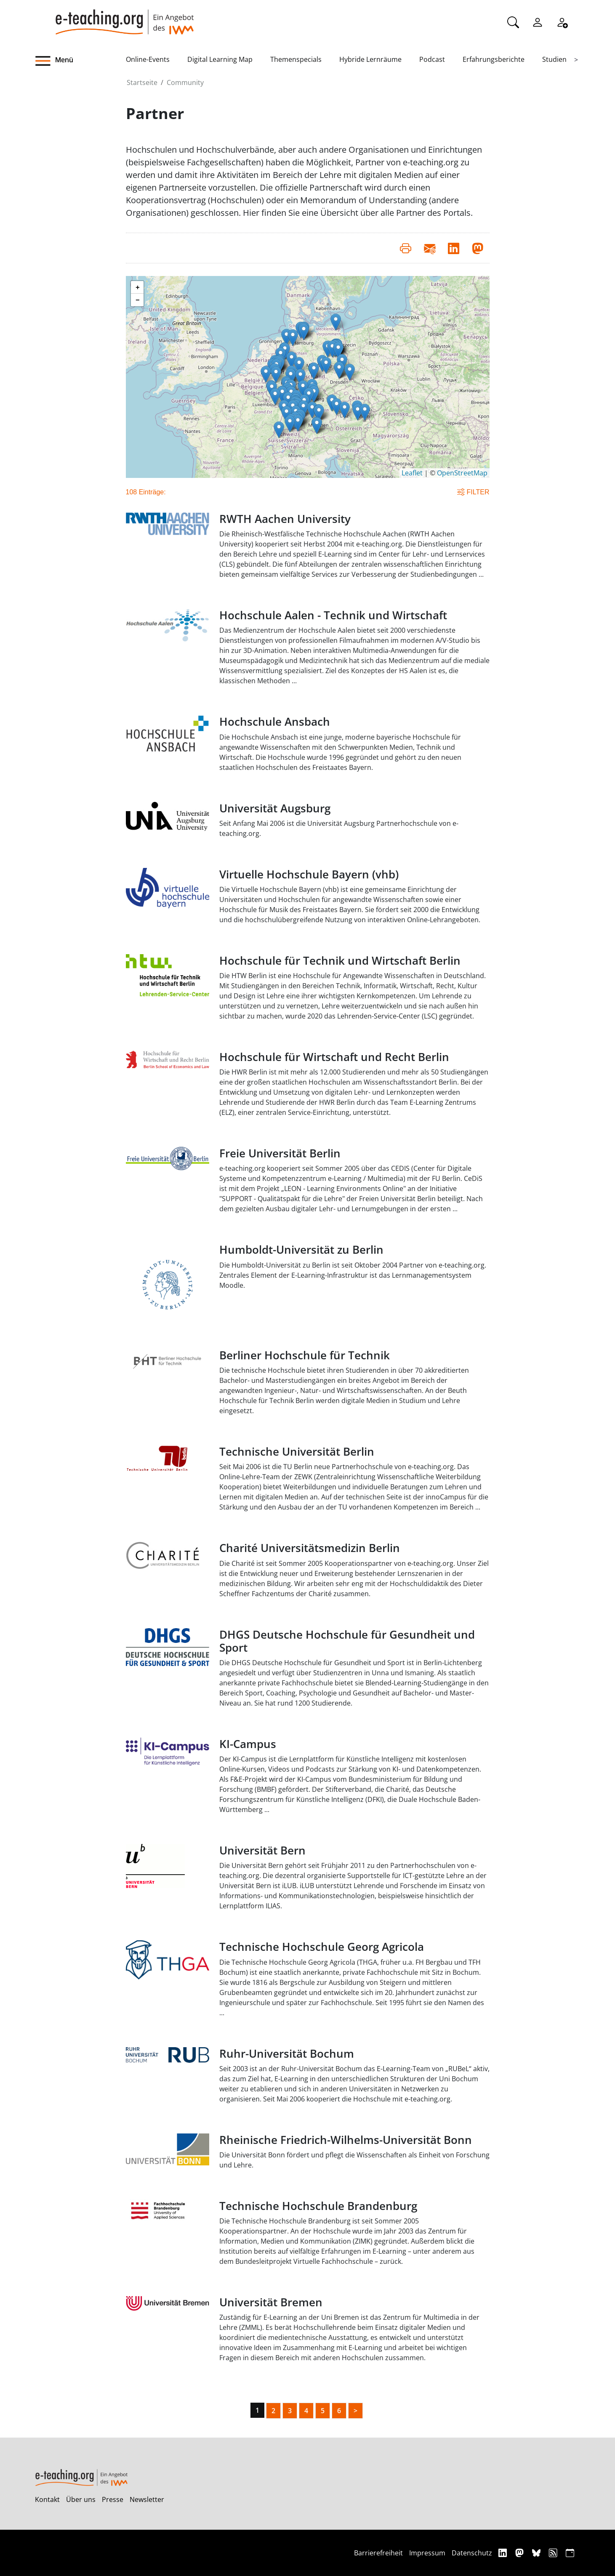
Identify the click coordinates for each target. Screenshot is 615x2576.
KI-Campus (247, 1744)
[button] (80, 61)
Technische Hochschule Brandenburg (318, 2206)
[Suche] (513, 21)
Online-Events (148, 59)
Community (185, 82)
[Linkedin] (503, 2552)
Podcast (432, 59)
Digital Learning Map (220, 59)
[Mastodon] (520, 2552)
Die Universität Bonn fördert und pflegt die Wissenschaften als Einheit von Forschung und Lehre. (354, 2160)
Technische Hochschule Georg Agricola (321, 1946)
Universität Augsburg (274, 808)
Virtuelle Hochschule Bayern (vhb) (309, 874)
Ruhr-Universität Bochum (286, 2053)
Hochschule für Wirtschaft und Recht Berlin (334, 1057)
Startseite (142, 82)
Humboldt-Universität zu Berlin (301, 1249)
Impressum (427, 2552)
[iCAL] (570, 2552)
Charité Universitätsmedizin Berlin (309, 1548)
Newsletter (147, 2499)
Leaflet (412, 473)
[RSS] (554, 2552)
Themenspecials (296, 59)
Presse (112, 2499)
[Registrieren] (562, 21)
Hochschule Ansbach (274, 721)
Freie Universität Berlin (280, 1153)
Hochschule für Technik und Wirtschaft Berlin (340, 960)
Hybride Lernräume (370, 59)
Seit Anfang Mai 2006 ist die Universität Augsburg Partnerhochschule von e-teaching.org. (338, 828)
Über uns (81, 2499)
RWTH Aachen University (285, 518)
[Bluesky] (537, 2552)
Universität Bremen (270, 2302)
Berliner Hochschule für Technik (304, 1355)
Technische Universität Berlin (296, 1451)
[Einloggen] (537, 21)
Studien (554, 59)
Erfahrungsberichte (493, 59)
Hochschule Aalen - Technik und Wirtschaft (333, 615)
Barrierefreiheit (378, 2552)
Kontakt (47, 2499)
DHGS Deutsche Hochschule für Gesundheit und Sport (347, 1641)
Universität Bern (262, 1850)
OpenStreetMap (462, 473)
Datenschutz (472, 2552)
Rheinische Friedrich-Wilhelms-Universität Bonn (345, 2139)
